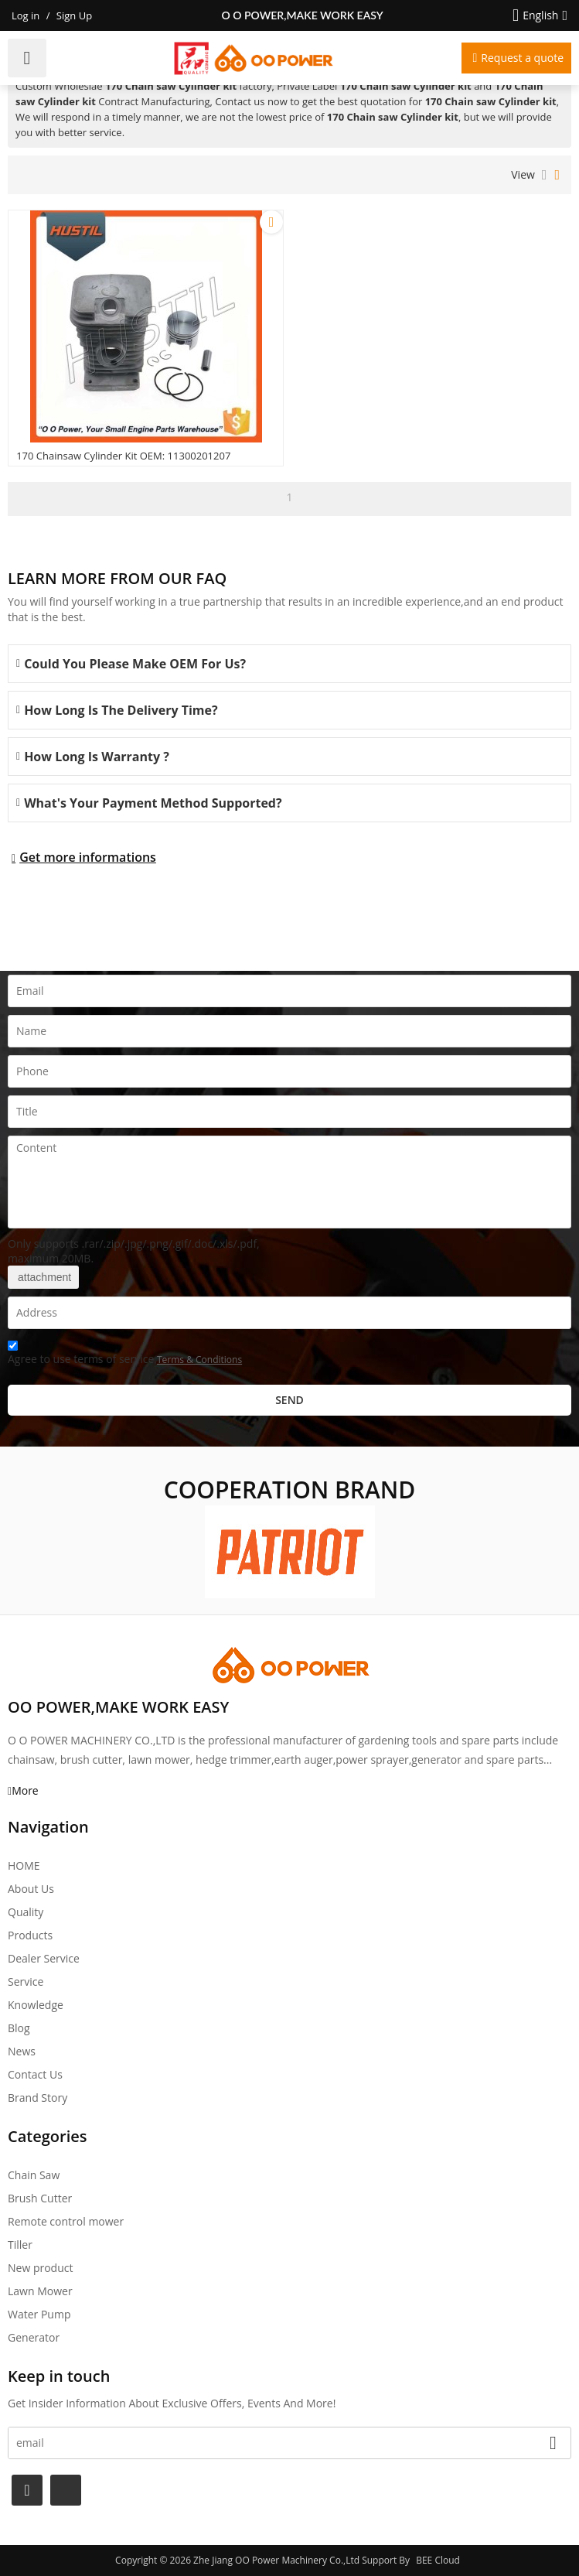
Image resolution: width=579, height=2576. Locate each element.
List (544, 174)
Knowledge (35, 2004)
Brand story (37, 2097)
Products (30, 1935)
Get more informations (87, 857)
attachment (43, 1277)
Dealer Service (44, 1958)
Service (25, 1981)
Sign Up (74, 15)
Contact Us (35, 2074)
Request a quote (522, 57)
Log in (25, 15)
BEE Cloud (438, 2560)
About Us (31, 1888)
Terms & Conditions (199, 1359)
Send (289, 1399)
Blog (19, 2028)
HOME (24, 1865)
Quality (25, 1912)
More (25, 1790)
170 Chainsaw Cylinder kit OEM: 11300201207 (123, 456)
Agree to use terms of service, (125, 1355)
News (22, 2051)
